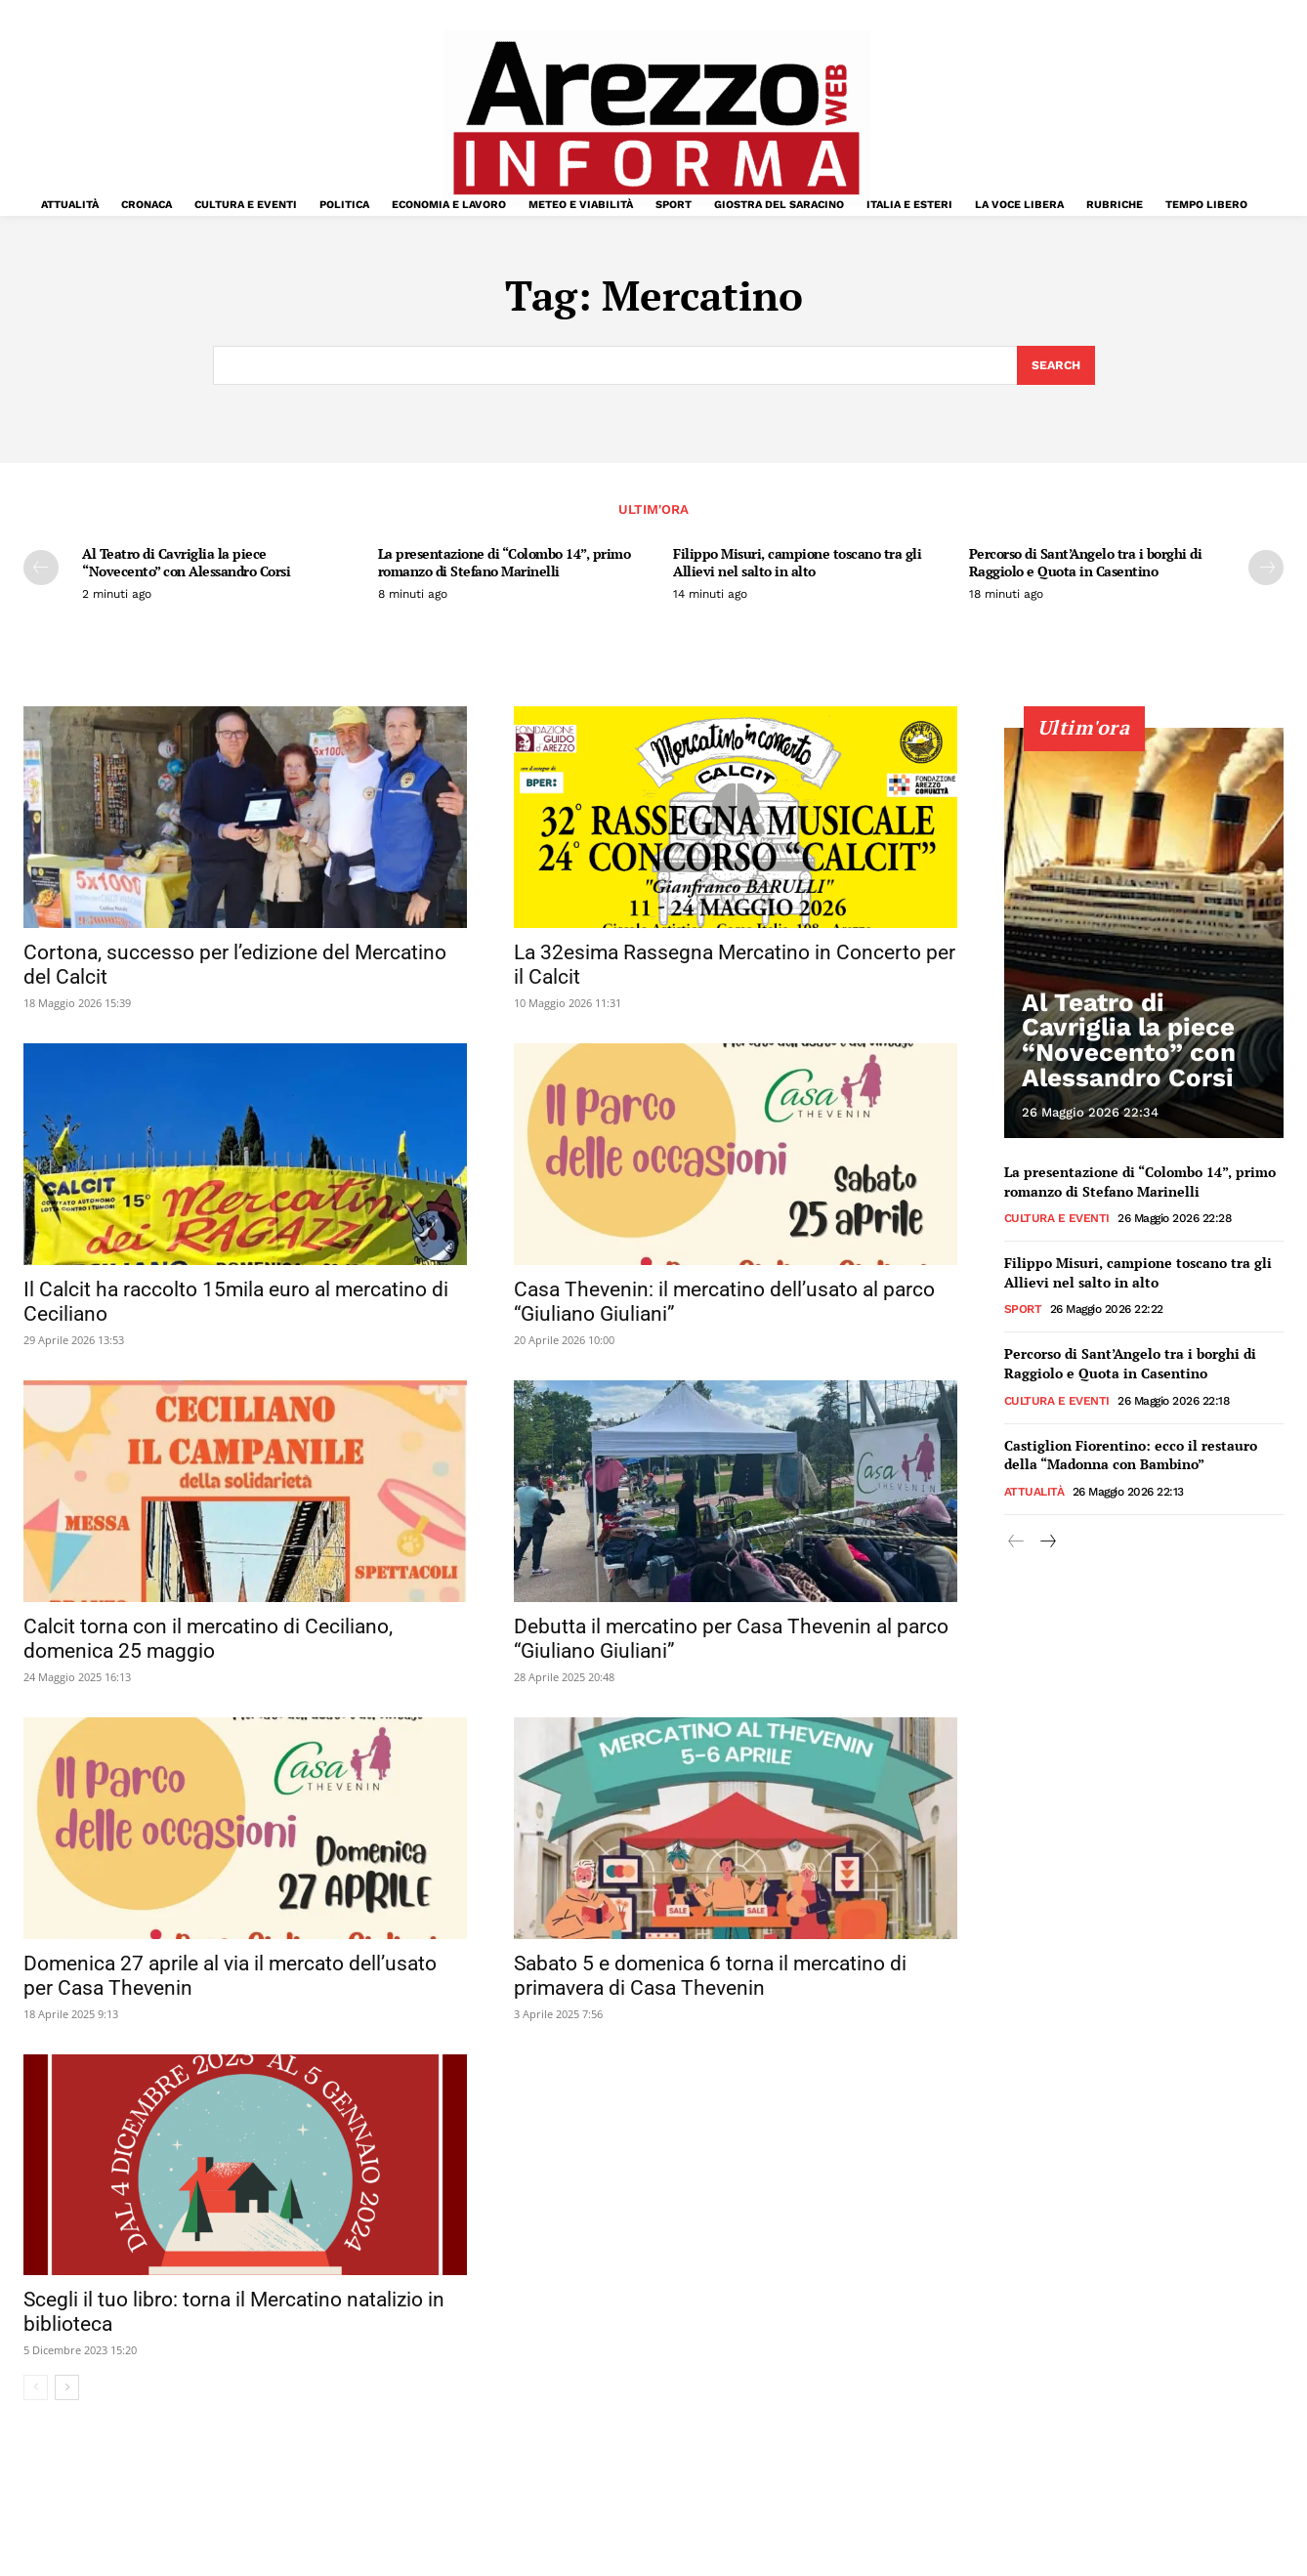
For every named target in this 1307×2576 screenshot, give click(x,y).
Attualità (1034, 1493)
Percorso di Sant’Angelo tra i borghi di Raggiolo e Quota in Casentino (1085, 565)
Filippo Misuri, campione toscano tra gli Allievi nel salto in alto (797, 565)
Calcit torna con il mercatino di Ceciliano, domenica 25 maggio (208, 1641)
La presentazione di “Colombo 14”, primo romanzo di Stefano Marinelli (504, 565)
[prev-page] (41, 570)
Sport (1023, 1311)
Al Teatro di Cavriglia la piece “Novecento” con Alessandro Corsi (186, 565)
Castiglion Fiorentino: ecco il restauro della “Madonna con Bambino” (1130, 1456)
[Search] (1054, 366)
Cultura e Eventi (1057, 1220)
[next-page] (1266, 570)
